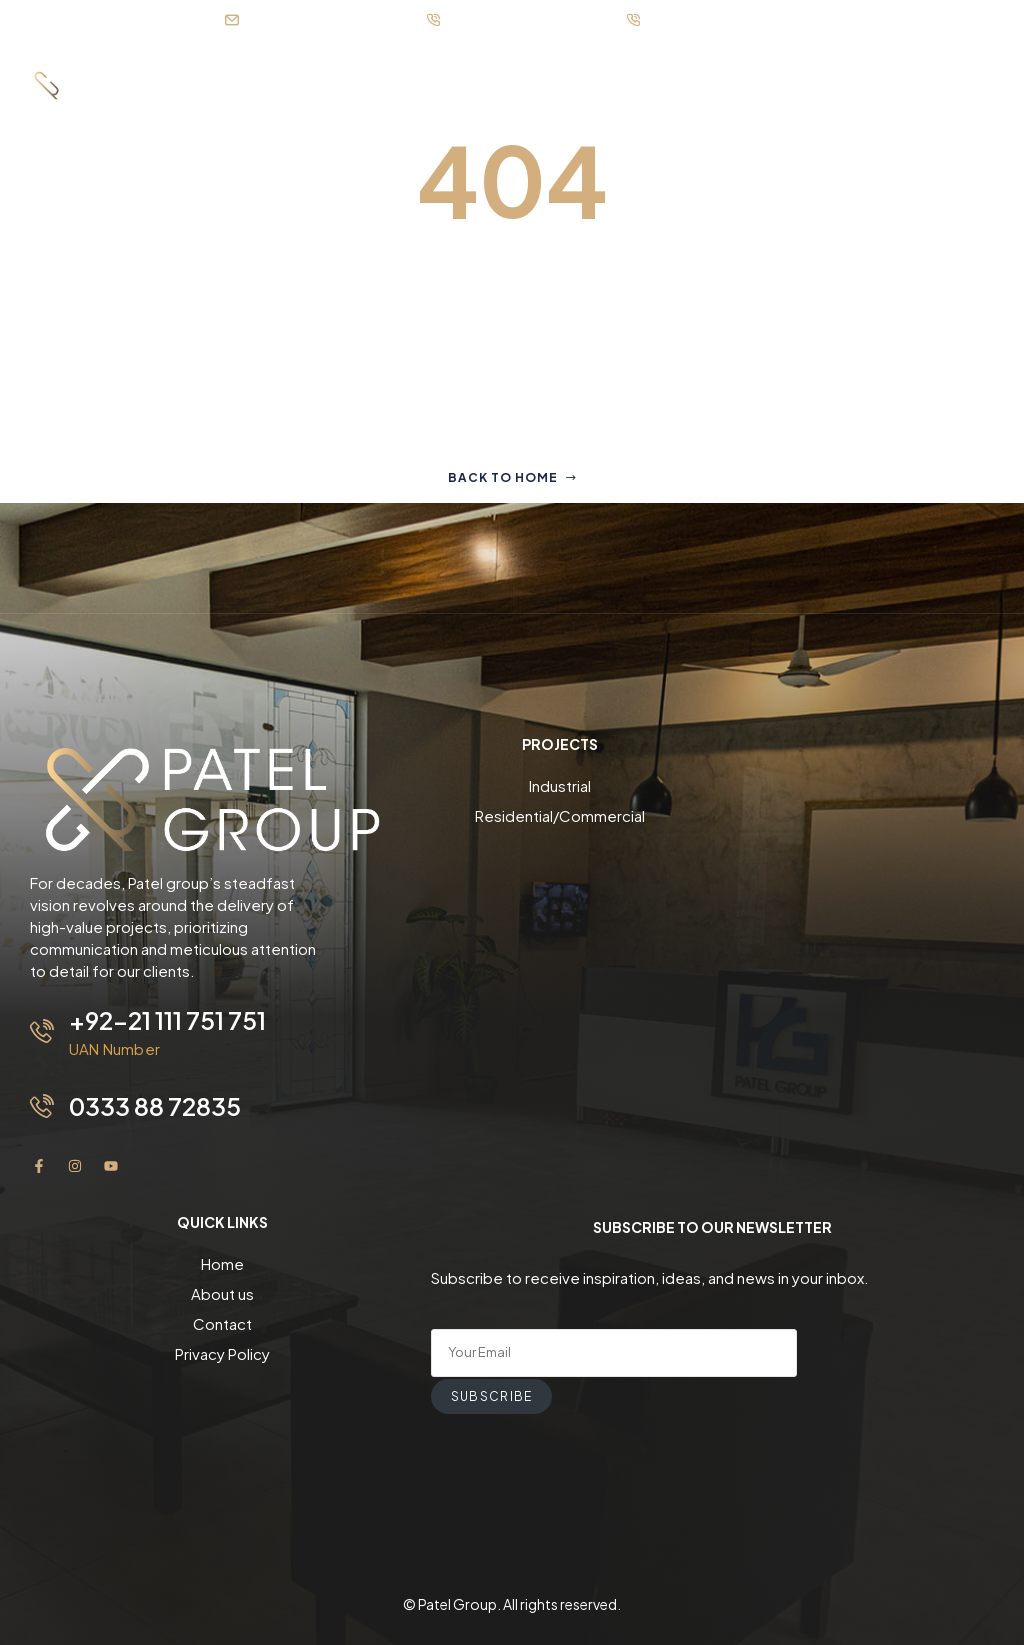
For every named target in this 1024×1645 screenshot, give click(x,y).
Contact (222, 1323)
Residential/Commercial (560, 815)
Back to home (512, 477)
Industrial (560, 785)
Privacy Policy (222, 1353)
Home (222, 1263)
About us (222, 1293)
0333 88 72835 (155, 1106)
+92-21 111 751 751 (167, 1020)
